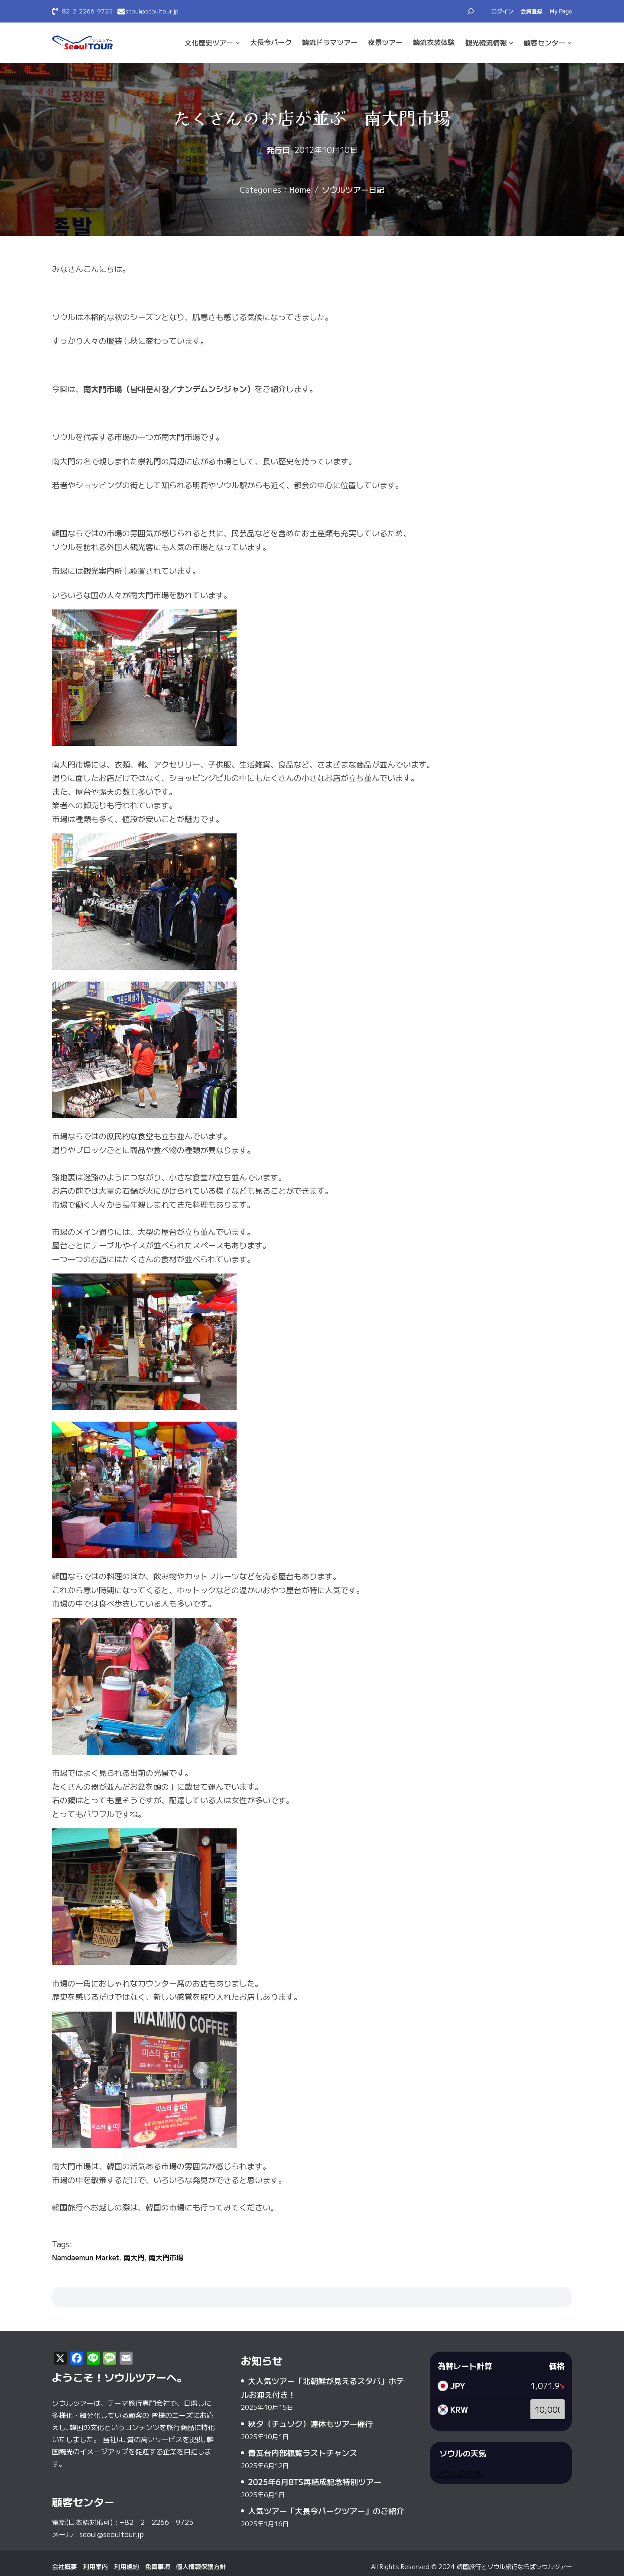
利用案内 (95, 2566)
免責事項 (157, 2566)
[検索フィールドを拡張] (470, 11)
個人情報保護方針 (201, 2566)
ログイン (502, 11)
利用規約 (126, 2566)
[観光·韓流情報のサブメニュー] (511, 42)
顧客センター (545, 42)
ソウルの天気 (458, 2473)
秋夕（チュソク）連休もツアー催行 (310, 2423)
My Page (560, 11)
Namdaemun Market (85, 2257)
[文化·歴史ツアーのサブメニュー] (237, 42)
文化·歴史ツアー (209, 42)
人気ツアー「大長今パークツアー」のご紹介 (326, 2510)
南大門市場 (166, 2257)
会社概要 (64, 2566)
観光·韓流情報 (486, 42)
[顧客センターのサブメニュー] (569, 42)
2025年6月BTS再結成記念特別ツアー (314, 2481)
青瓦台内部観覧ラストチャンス (302, 2452)
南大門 (134, 2257)
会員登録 (531, 11)
